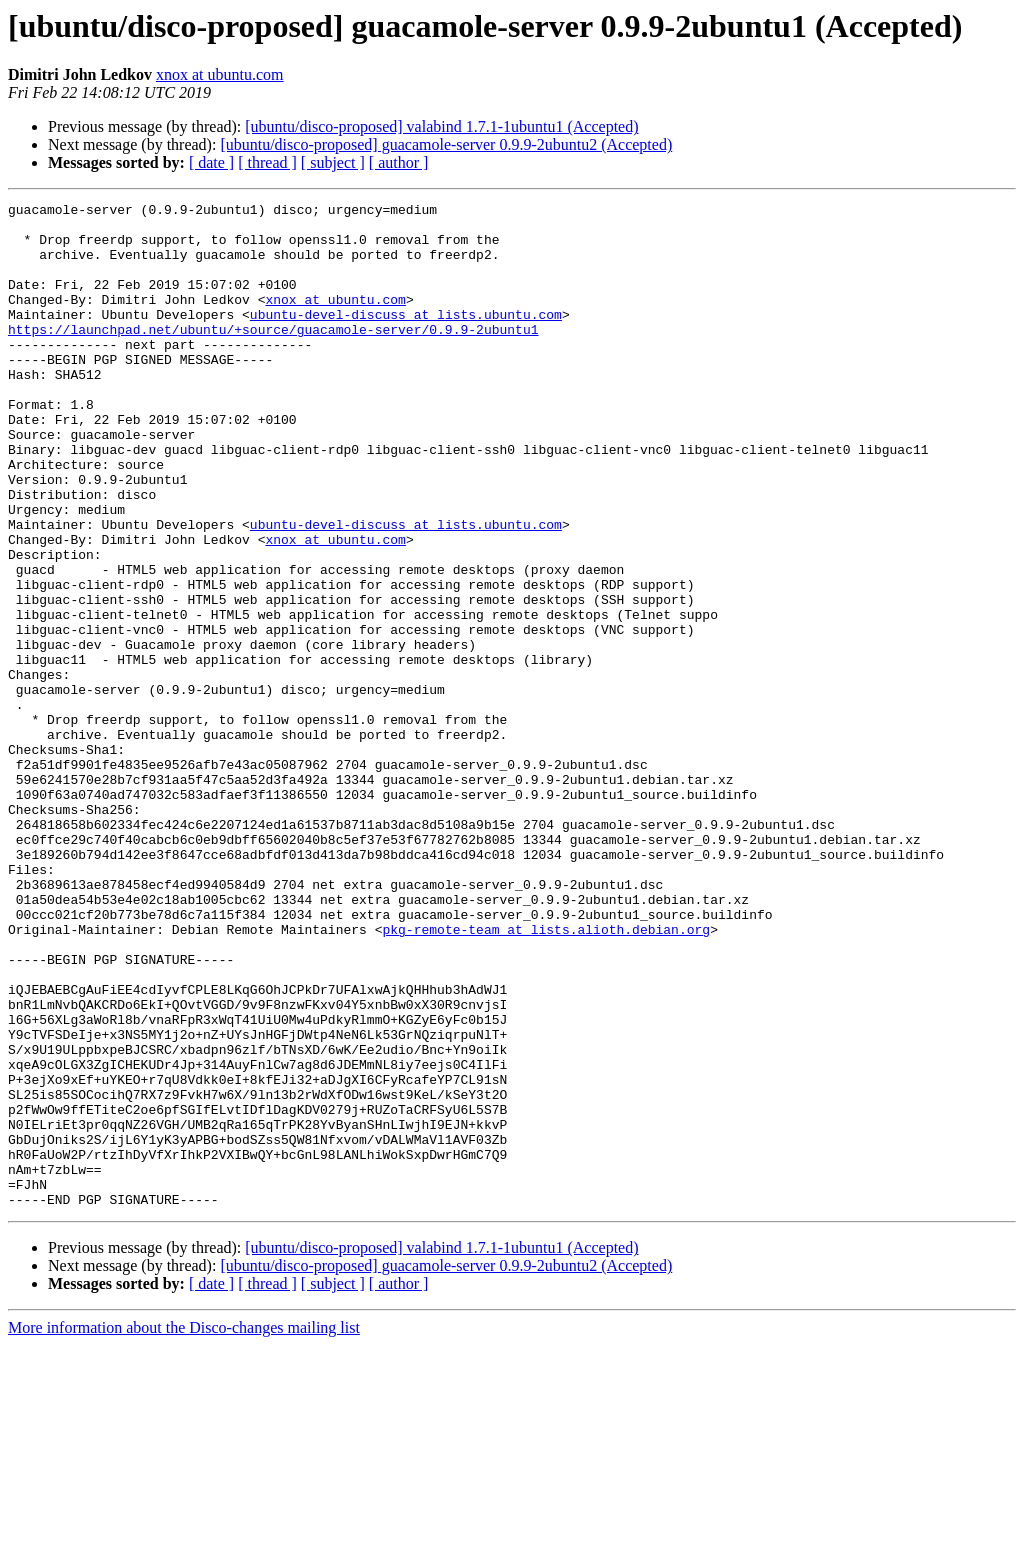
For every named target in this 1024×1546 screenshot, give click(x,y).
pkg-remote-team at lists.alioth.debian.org (546, 1076)
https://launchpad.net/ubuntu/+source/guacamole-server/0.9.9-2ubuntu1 (273, 356)
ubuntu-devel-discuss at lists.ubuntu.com (406, 338)
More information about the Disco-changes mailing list (184, 1528)
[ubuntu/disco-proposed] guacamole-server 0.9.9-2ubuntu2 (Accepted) (446, 144)
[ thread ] (267, 162)
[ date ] (211, 162)
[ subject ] (333, 162)
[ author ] (399, 162)
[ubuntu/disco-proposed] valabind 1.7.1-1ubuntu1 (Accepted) (441, 126)
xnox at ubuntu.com (220, 74)
